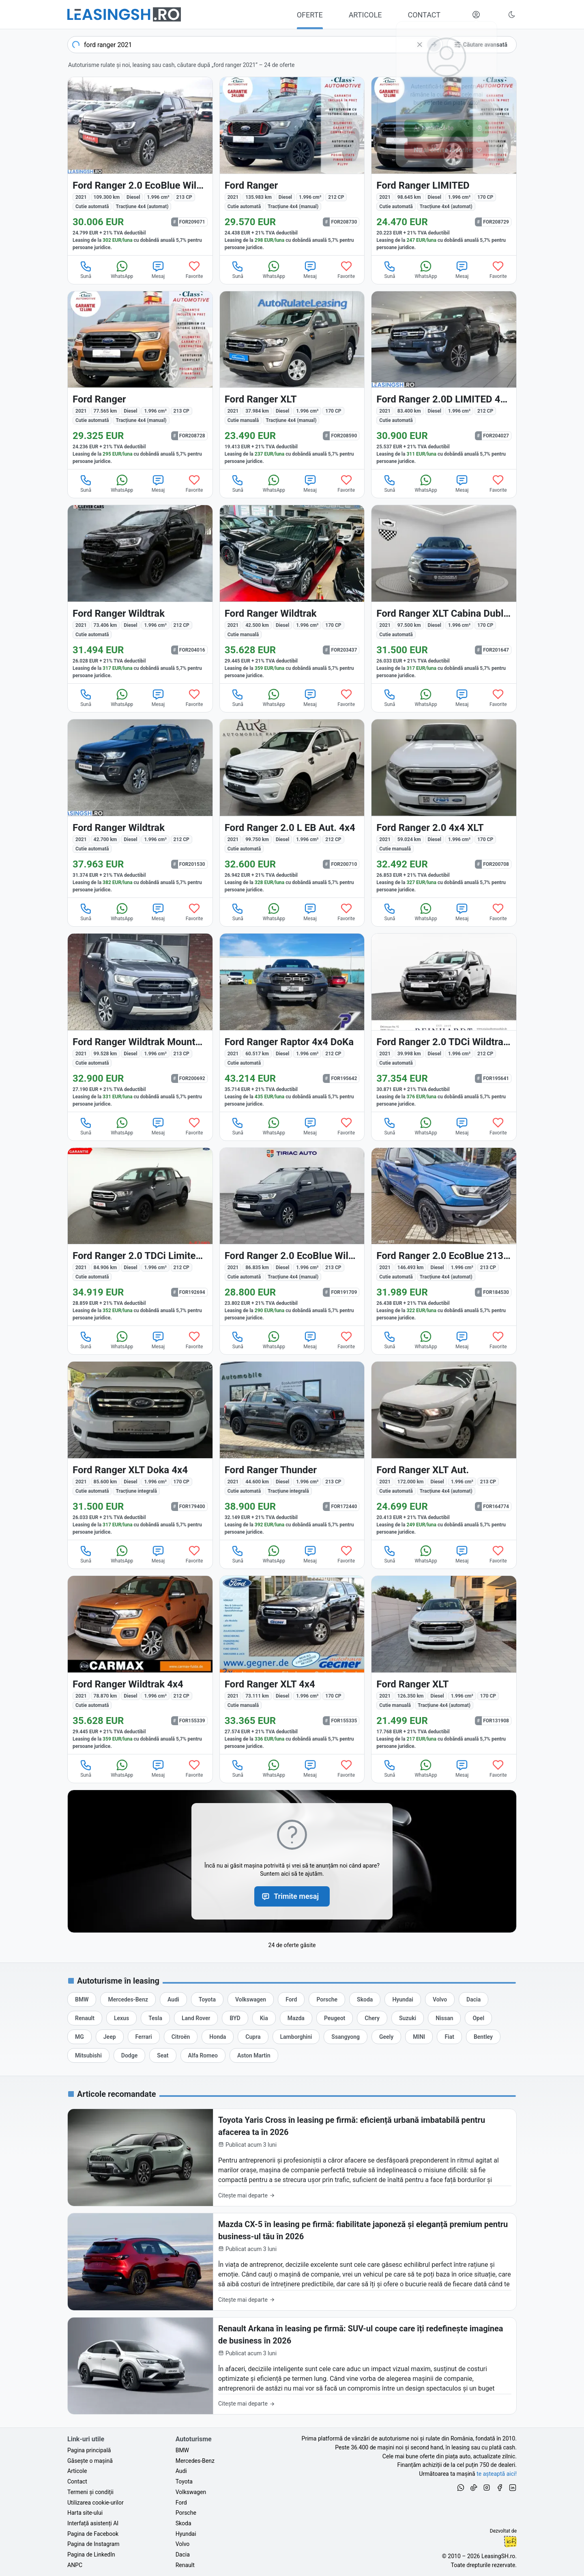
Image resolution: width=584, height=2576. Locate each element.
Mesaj (158, 269)
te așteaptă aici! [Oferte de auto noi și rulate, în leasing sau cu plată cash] (497, 2474)
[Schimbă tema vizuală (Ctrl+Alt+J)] (512, 14)
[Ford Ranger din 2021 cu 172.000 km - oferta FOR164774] (443, 1451)
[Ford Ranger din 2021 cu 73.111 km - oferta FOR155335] (292, 1665)
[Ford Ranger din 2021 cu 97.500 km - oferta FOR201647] (443, 594)
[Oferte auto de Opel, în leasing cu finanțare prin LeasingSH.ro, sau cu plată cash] (478, 2018)
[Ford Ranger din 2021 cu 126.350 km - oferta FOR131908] (443, 1665)
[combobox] (255, 44)
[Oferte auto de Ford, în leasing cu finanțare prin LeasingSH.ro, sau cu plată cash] (291, 1999)
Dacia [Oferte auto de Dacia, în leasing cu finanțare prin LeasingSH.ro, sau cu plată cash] (183, 2554)
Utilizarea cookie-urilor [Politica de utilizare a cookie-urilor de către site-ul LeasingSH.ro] (95, 2502)
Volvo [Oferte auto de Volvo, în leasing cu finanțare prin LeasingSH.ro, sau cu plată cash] (183, 2544)
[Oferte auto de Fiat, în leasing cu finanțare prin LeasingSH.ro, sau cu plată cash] (449, 2036)
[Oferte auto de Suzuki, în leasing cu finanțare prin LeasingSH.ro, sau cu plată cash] (407, 2018)
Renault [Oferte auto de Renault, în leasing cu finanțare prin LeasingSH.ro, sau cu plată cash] (185, 2565)
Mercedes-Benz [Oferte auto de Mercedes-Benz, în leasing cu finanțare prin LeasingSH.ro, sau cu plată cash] (195, 2461)
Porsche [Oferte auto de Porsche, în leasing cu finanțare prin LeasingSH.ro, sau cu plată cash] (186, 2512)
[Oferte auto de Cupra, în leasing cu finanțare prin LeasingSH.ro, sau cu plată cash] (253, 2036)
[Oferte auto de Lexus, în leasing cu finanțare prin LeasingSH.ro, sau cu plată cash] (121, 2018)
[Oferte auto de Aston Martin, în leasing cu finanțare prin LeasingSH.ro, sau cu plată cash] (254, 2055)
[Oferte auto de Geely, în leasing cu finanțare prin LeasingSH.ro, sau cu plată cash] (386, 2036)
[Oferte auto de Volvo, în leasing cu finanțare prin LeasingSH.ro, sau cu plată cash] (440, 1999)
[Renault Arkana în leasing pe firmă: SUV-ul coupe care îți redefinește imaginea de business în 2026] (292, 2366)
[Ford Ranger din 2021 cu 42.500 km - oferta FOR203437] (292, 594)
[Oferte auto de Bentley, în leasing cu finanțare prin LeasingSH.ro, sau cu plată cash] (483, 2036)
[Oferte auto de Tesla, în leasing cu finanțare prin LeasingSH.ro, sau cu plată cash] (155, 2018)
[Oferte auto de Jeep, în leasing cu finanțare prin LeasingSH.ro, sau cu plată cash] (110, 2036)
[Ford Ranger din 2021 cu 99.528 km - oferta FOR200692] (140, 1023)
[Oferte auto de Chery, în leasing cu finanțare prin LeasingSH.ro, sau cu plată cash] (372, 2018)
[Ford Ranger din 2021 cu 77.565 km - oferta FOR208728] (140, 380)
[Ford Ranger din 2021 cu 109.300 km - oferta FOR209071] (140, 166)
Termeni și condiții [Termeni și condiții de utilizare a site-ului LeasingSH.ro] (90, 2492)
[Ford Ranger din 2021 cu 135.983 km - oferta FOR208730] (292, 166)
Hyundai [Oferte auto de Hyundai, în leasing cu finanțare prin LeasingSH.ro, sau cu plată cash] (186, 2534)
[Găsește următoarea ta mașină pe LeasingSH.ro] (124, 14)
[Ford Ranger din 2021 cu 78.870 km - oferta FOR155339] (140, 1665)
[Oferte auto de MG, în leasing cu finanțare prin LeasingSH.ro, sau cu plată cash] (79, 2036)
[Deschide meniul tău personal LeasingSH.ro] (476, 14)
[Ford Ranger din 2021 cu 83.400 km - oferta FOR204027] (443, 380)
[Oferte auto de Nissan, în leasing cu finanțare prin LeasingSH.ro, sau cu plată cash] (444, 2018)
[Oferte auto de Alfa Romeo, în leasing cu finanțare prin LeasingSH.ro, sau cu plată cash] (202, 2055)
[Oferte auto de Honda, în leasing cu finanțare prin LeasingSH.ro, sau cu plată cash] (218, 2036)
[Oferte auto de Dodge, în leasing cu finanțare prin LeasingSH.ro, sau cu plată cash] (129, 2055)
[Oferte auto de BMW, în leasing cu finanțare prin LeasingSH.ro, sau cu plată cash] (81, 1999)
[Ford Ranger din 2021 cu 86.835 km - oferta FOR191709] (292, 1237)
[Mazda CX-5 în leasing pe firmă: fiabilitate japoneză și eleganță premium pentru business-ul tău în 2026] (292, 2262)
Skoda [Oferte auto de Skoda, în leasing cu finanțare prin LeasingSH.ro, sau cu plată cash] (183, 2523)
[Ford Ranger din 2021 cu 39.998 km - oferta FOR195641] (443, 1023)
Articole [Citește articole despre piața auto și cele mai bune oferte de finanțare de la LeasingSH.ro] (77, 2471)
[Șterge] (419, 44)
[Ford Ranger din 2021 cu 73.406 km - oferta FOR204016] (140, 594)
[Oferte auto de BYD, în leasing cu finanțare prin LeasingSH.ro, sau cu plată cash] (235, 2018)
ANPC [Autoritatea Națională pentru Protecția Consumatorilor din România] (74, 2565)
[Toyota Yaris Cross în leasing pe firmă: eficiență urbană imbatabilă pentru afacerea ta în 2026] (292, 2157)
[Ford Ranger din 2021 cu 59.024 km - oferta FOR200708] (443, 808)
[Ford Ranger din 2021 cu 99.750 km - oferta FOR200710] (292, 808)
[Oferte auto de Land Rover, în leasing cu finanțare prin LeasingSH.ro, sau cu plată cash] (196, 2018)
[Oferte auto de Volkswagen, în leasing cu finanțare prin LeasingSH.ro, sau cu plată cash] (251, 1999)
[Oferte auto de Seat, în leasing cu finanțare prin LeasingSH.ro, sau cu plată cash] (162, 2055)
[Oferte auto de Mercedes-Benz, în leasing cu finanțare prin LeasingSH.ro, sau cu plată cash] (128, 1999)
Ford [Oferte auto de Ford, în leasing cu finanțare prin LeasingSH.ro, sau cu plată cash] (181, 2502)
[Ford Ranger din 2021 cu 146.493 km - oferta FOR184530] (443, 1237)
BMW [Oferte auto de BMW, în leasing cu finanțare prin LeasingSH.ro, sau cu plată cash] (182, 2450)
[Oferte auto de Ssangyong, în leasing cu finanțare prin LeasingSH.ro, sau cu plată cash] (345, 2036)
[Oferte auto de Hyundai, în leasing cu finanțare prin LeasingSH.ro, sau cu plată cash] (402, 1999)
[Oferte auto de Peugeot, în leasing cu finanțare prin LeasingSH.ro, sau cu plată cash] (334, 2018)
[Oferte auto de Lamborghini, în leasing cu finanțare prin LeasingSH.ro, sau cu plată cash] (296, 2036)
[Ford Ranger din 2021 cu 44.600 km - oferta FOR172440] (292, 1451)
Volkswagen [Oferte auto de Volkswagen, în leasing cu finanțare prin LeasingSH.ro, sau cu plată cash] (191, 2492)
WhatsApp (122, 269)
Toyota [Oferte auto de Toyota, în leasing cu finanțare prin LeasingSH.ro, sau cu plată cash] (184, 2481)
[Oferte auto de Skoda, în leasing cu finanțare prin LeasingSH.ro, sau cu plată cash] (364, 1999)
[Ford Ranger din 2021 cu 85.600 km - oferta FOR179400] (140, 1451)
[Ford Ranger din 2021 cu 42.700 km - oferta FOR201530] (140, 808)
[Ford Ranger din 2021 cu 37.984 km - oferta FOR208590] (292, 380)
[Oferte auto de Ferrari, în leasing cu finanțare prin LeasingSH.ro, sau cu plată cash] (144, 2036)
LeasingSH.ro (498, 2556)
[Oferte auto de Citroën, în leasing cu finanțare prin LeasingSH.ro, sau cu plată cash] (181, 2036)
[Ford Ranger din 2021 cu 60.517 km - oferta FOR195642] (292, 1023)
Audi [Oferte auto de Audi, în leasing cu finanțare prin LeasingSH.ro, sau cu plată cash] (181, 2471)
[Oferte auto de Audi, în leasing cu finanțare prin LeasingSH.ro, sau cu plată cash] (173, 1999)
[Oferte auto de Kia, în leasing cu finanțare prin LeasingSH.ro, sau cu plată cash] (264, 2018)
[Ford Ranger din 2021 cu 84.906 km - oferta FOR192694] (140, 1237)
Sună (85, 269)
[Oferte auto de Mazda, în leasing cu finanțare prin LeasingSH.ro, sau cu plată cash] (296, 2018)
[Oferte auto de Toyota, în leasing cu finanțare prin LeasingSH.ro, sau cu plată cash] (207, 1999)
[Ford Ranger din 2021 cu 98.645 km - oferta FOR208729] (443, 166)
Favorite (194, 269)
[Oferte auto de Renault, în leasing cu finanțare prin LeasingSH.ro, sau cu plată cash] (84, 2018)
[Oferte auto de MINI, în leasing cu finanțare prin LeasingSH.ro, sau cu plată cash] (419, 2036)
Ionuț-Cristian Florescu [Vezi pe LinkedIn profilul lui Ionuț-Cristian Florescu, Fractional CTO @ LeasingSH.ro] (510, 2541)
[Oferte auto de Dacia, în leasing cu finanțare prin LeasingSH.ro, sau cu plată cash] (473, 1999)
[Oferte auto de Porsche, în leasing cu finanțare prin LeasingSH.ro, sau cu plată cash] (327, 1999)
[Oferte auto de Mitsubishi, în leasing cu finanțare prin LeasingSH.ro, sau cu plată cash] (88, 2055)
